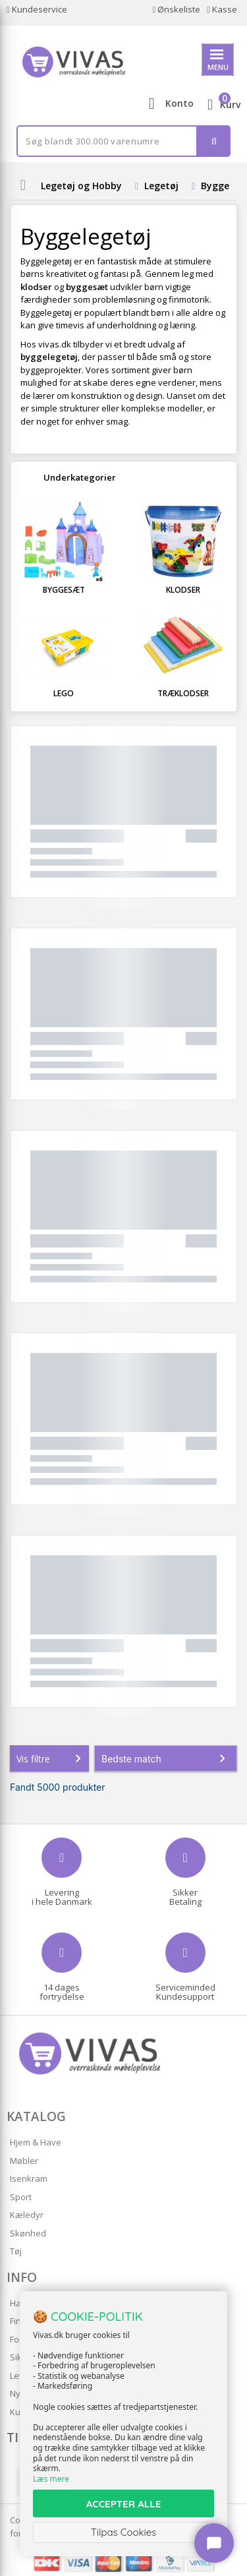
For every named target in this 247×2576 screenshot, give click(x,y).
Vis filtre (51, 1758)
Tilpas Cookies (124, 2532)
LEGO (63, 693)
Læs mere (51, 2478)
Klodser (183, 589)
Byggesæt (64, 589)
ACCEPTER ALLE (123, 2504)
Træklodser (183, 693)
